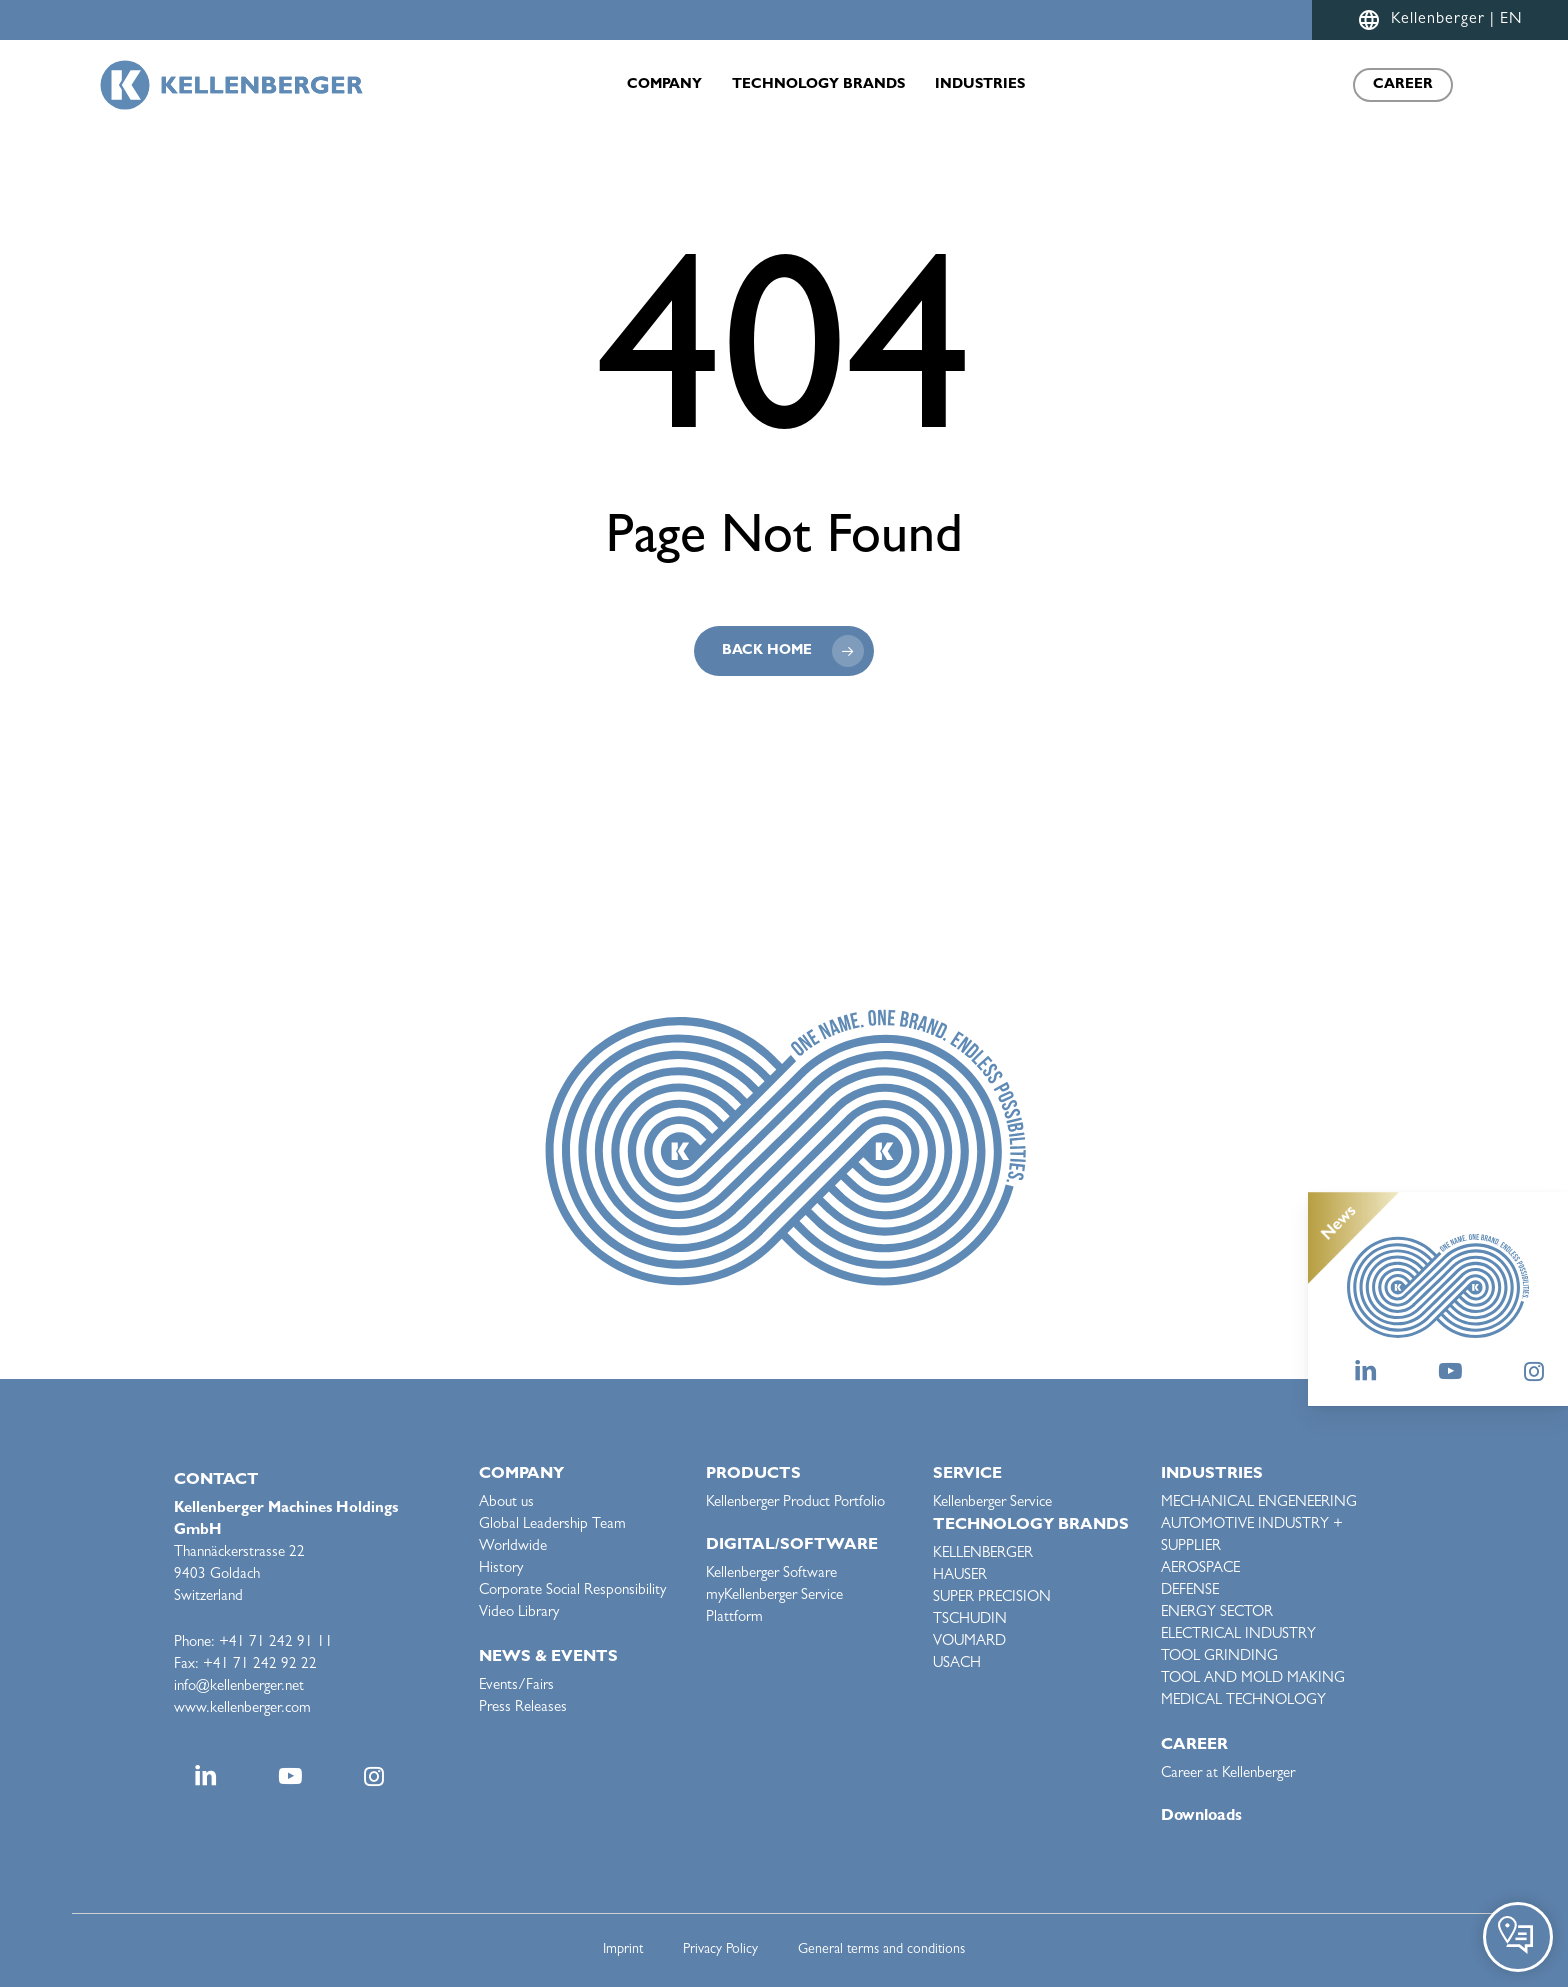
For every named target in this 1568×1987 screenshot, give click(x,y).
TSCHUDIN (970, 1620)
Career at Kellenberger (1228, 1774)
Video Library (519, 1613)
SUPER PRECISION (992, 1598)
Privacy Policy (720, 1950)
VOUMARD (969, 1642)
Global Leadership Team (552, 1525)
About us (506, 1503)
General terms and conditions (881, 1950)
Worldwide (513, 1547)
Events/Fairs (516, 1686)
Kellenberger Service (992, 1503)
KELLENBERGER (983, 1554)
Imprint (623, 1950)
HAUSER (960, 1576)
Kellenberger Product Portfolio (795, 1503)
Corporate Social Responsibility (572, 1591)
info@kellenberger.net (239, 1687)
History (501, 1569)
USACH (957, 1664)
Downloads (1201, 1817)
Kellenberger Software (771, 1574)
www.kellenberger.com (242, 1709)
